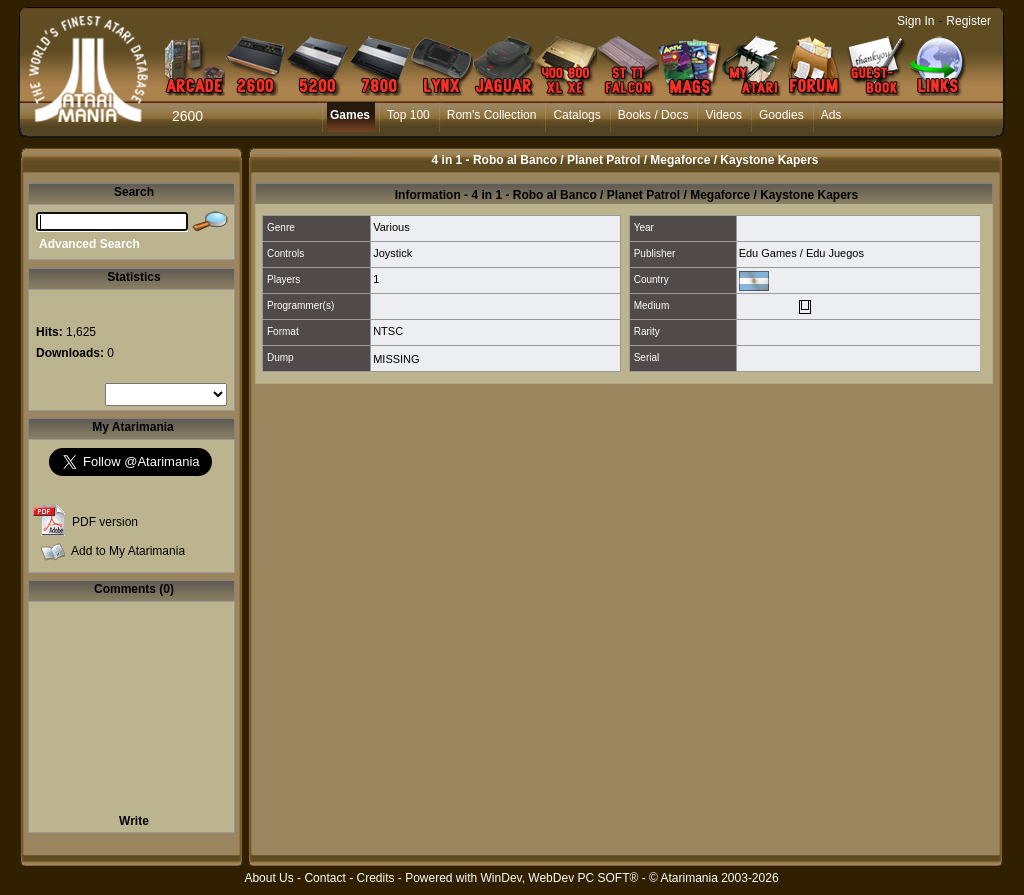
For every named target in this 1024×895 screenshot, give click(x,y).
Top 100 (408, 115)
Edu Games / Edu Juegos (801, 253)
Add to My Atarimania (128, 551)
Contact (324, 878)
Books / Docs (653, 115)
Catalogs (576, 115)
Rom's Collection (492, 115)
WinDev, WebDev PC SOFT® (560, 878)
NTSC (388, 331)
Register (968, 21)
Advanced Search (89, 244)
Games (350, 115)
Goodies (781, 115)
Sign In (915, 21)
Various (391, 227)
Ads (831, 115)
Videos (723, 115)
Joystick (392, 253)
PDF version (105, 522)
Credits (375, 878)
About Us (268, 878)
